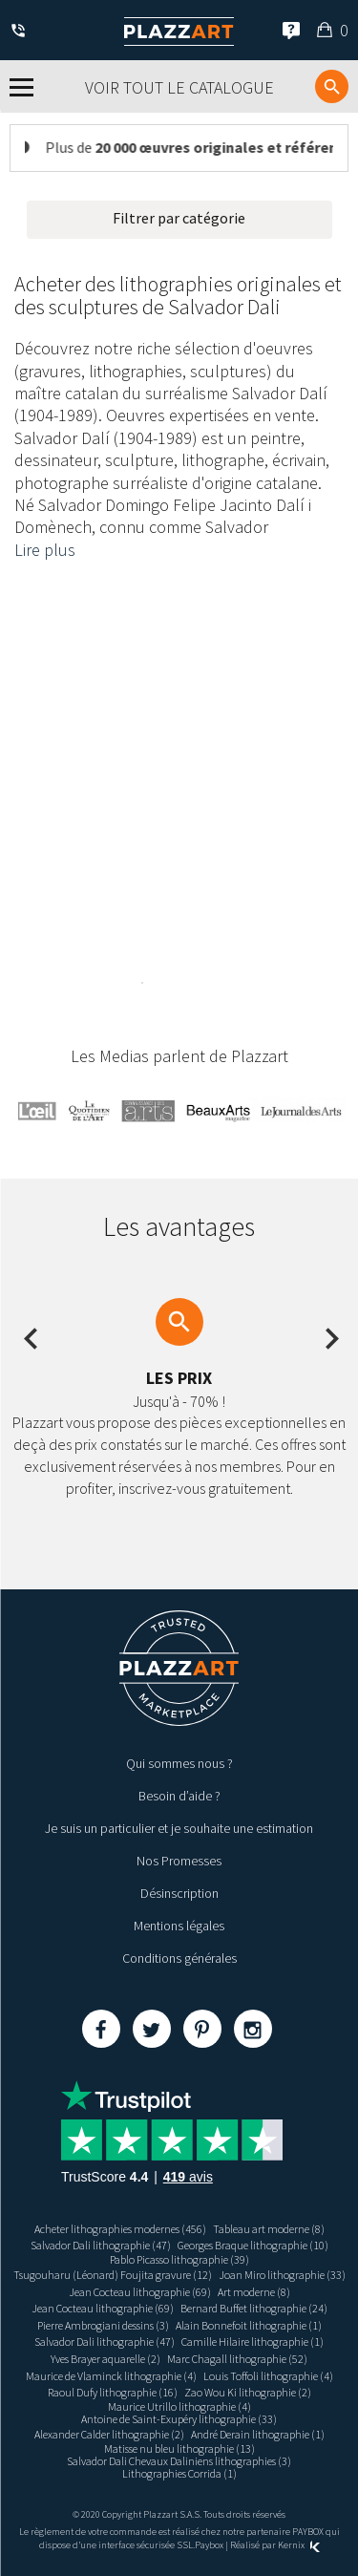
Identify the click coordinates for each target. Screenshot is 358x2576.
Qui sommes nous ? (179, 1763)
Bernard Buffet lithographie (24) (253, 2308)
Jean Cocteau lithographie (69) (140, 2292)
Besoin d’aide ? (179, 1795)
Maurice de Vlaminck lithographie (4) (111, 2376)
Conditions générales (179, 1958)
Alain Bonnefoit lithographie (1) (249, 2325)
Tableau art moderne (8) (269, 2229)
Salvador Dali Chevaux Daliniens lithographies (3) (179, 2461)
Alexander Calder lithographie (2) (109, 2434)
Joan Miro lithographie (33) (282, 2274)
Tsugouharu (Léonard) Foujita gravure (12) (112, 2274)
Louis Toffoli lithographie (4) (268, 2376)
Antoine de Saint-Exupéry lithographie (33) (179, 2419)
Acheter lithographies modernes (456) (120, 2229)
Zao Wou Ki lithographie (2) (247, 2392)
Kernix (299, 2545)
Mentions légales (179, 1925)
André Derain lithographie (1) (258, 2434)
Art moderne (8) (254, 2292)
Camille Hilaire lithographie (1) (252, 2341)
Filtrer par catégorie (179, 217)
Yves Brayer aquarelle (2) (105, 2359)
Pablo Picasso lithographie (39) (179, 2259)
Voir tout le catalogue (179, 87)
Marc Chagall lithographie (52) (237, 2359)
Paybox (209, 2545)
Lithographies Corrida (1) (179, 2473)
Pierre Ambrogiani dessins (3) (103, 2325)
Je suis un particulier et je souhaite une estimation (179, 1828)
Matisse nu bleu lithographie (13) (179, 2448)
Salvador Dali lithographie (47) (101, 2245)
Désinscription (179, 1893)
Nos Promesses (179, 1860)
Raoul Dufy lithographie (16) (113, 2392)
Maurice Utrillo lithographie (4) (179, 2406)
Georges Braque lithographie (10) (253, 2245)
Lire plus (44, 550)
